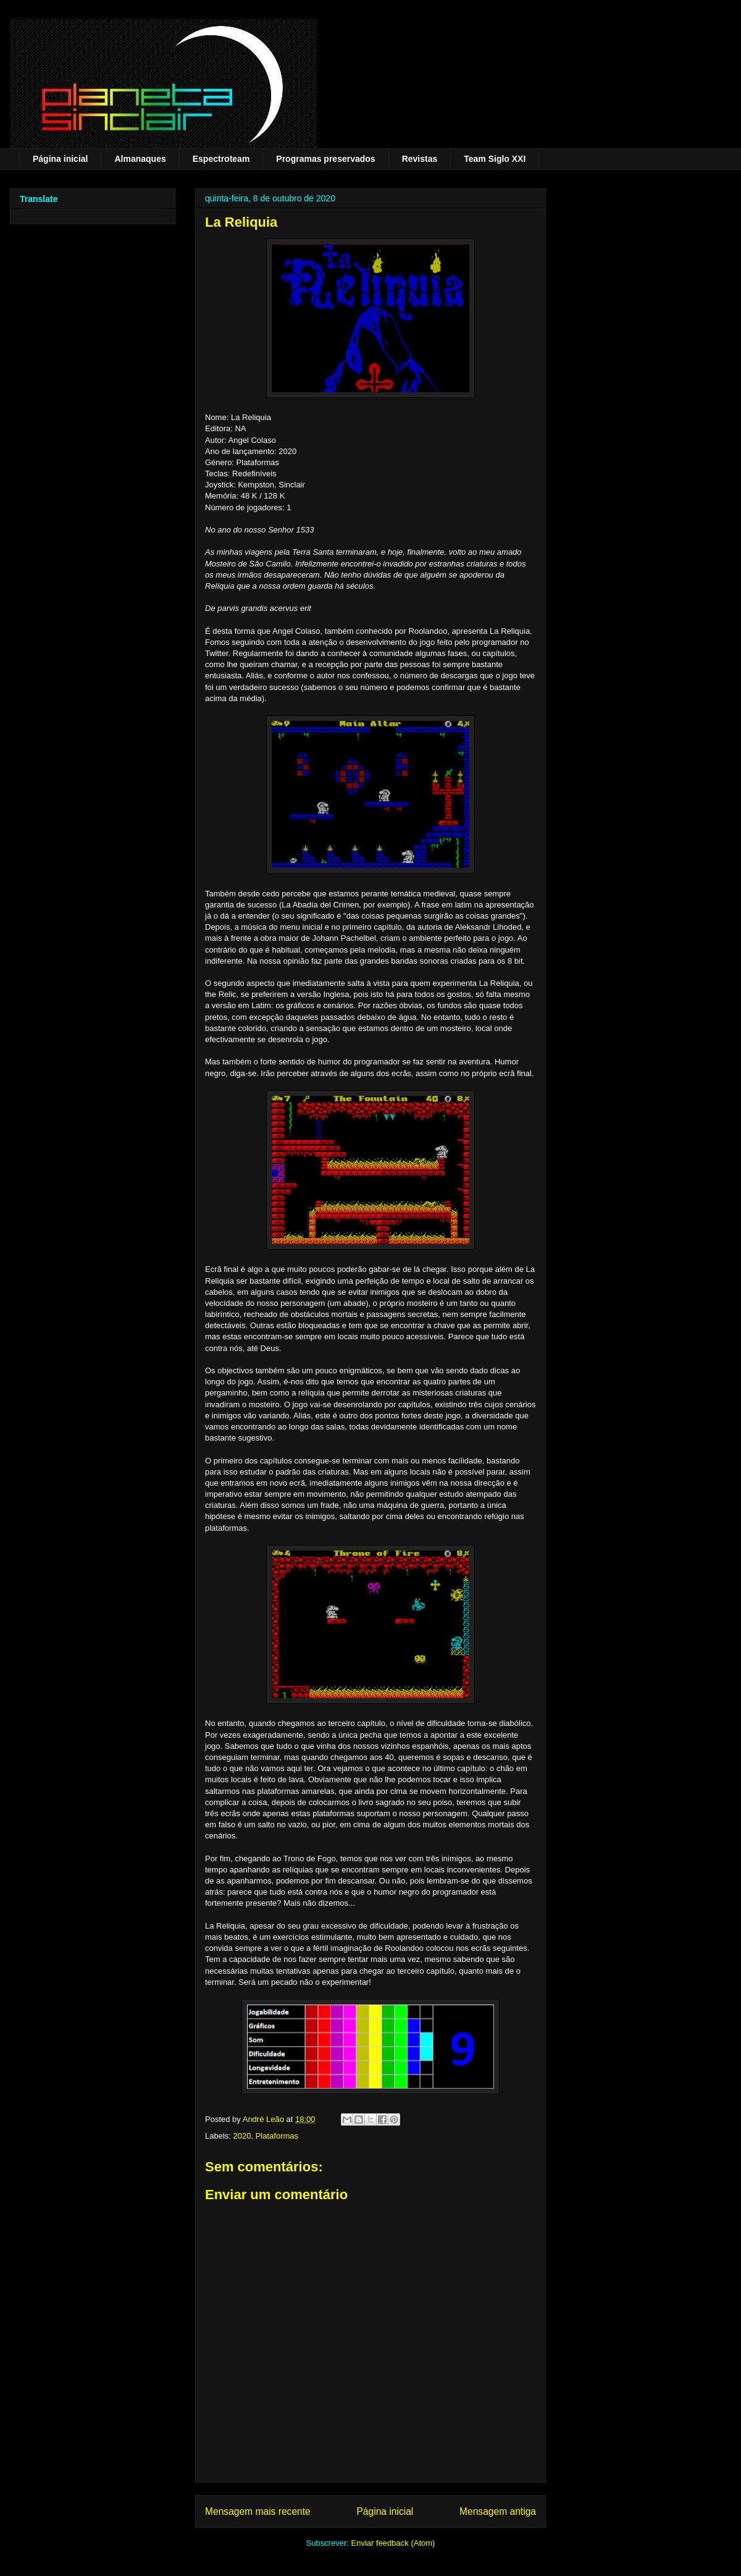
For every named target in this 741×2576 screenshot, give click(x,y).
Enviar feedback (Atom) (393, 2543)
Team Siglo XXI (494, 159)
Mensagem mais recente (258, 2511)
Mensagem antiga (497, 2511)
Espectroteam (221, 159)
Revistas (420, 159)
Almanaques (139, 159)
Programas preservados (325, 159)
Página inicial (60, 159)
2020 (242, 2135)
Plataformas (277, 2135)
